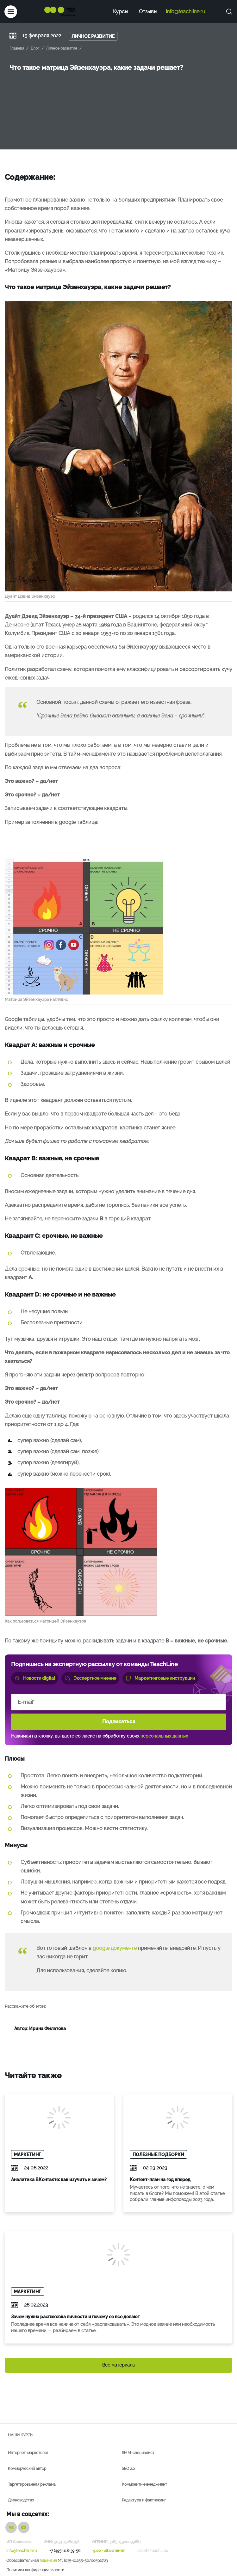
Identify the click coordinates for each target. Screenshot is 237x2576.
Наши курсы (20, 2435)
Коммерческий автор (27, 2468)
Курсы (120, 12)
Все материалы (118, 2364)
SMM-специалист (138, 2453)
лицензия (48, 2560)
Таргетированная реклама (32, 2484)
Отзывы (148, 12)
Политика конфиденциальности (35, 2570)
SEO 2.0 (128, 2468)
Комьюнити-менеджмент (144, 2484)
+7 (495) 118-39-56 (64, 2551)
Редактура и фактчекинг (144, 2500)
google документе (115, 1948)
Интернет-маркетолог (28, 2453)
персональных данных (164, 1735)
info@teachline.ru (185, 12)
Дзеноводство (21, 2500)
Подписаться (118, 1722)
